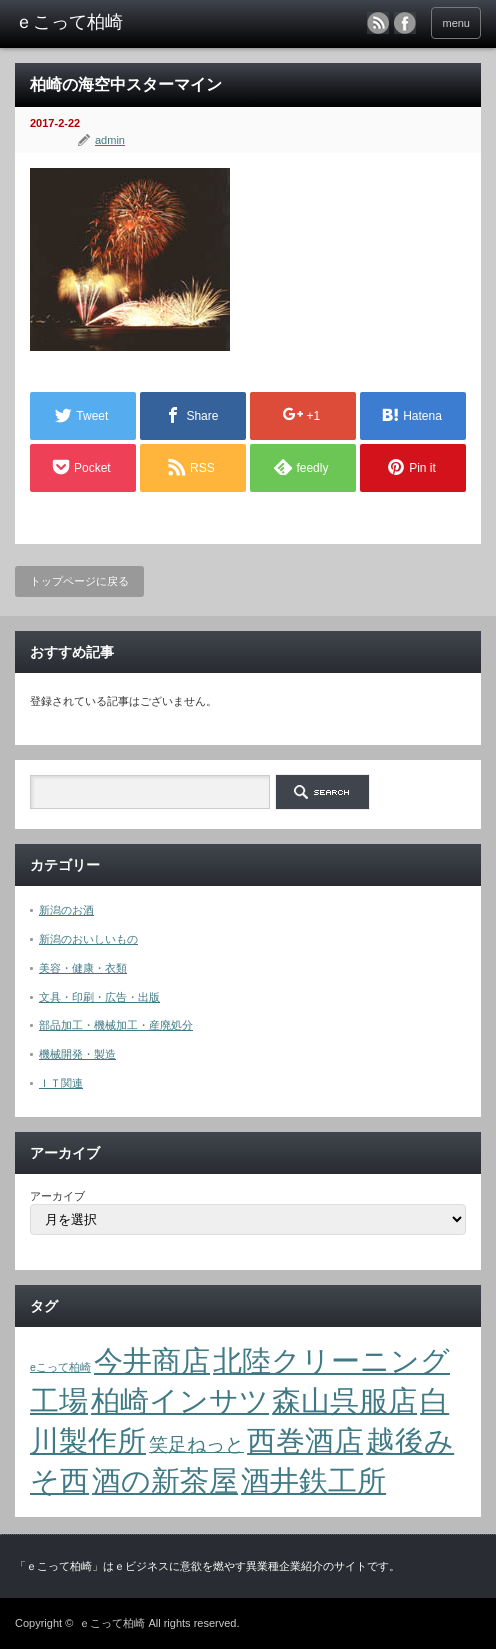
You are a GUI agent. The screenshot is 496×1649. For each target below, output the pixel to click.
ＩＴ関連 (61, 1083)
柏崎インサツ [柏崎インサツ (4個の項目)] (180, 1400)
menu (456, 23)
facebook (405, 23)
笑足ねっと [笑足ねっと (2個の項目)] (196, 1444)
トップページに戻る (79, 581)
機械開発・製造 (77, 1054)
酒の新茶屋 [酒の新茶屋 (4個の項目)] (165, 1480)
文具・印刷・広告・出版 (99, 997)
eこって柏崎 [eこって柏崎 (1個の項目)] (60, 1367)
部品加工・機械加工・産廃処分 (116, 1025)
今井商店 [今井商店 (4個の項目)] (152, 1360)
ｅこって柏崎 (112, 1623)
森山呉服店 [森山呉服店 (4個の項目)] (344, 1400)
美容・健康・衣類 (83, 968)
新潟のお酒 (66, 910)
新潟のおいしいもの (88, 939)
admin (110, 140)
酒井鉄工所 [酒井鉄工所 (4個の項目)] (313, 1480)
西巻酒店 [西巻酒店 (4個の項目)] (305, 1440)
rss (378, 23)
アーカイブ (57, 1196)
